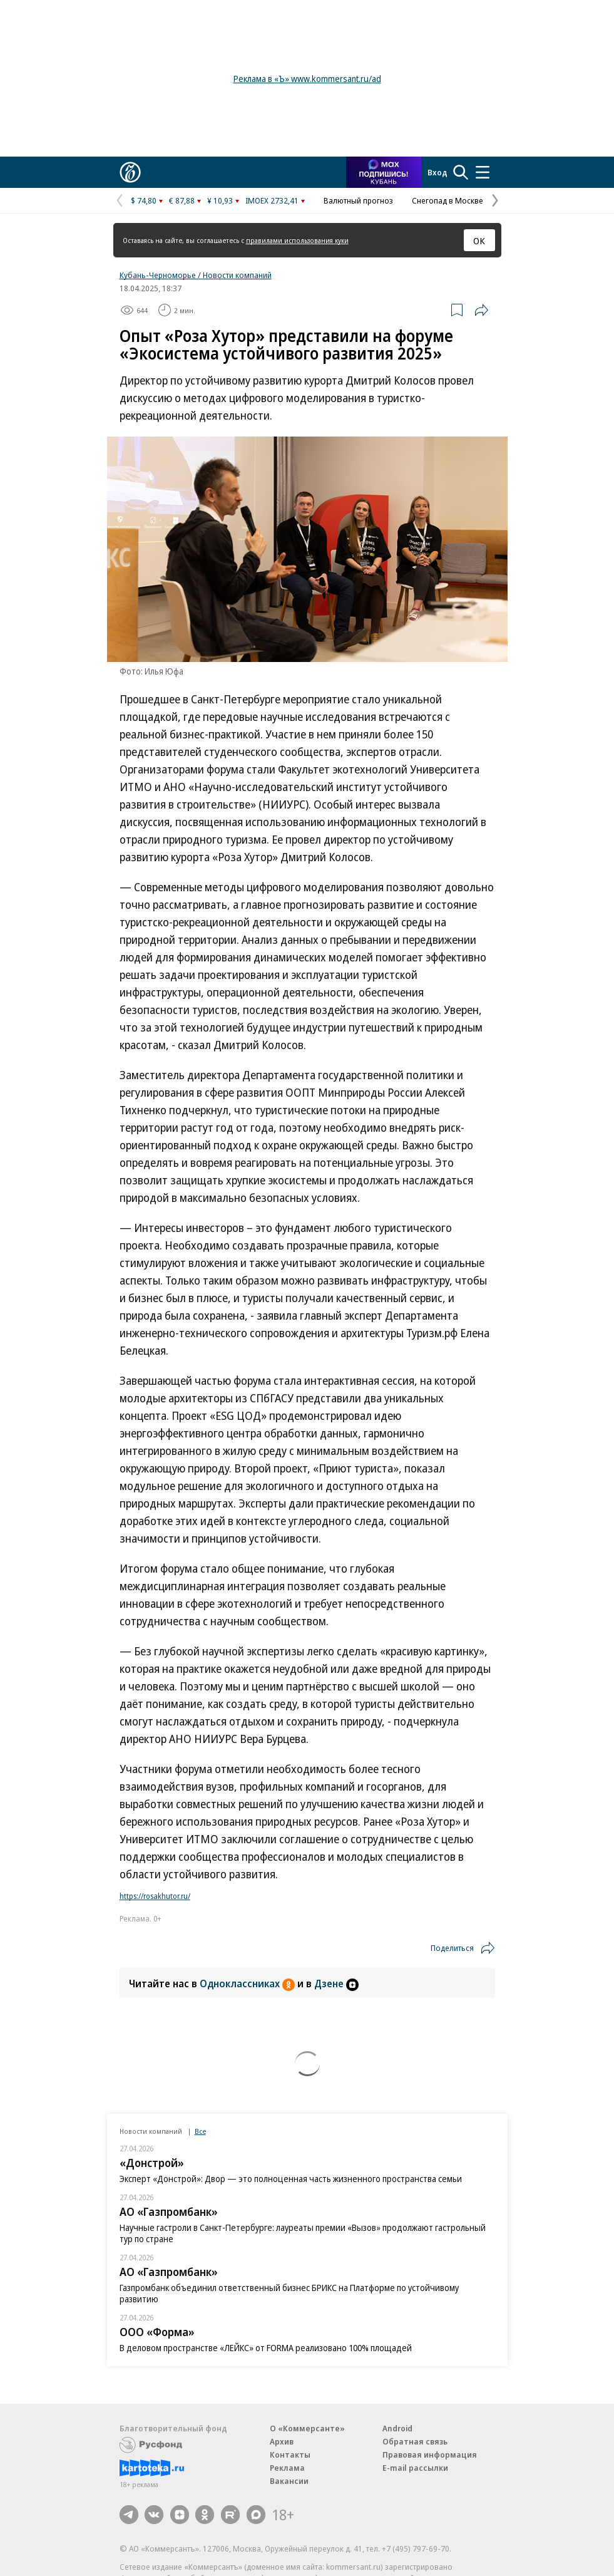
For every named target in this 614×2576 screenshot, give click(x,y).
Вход (437, 172)
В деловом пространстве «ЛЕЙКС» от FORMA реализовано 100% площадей (266, 2348)
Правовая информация (429, 2454)
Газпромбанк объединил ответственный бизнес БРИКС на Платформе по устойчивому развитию (289, 2293)
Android (397, 2428)
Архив (282, 2441)
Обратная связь (415, 2441)
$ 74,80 (143, 200)
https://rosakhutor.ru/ (155, 1896)
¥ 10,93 (220, 200)
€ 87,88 (182, 200)
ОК (479, 240)
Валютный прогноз (358, 200)
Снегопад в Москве (447, 200)
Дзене (336, 1983)
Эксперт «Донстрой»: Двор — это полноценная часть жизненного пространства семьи (291, 2179)
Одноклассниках (248, 1983)
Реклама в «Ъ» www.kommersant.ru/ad (307, 79)
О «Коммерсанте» (307, 2428)
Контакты (290, 2454)
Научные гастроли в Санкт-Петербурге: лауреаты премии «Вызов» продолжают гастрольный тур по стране (303, 2233)
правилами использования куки (297, 240)
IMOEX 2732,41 (272, 200)
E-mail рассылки (415, 2467)
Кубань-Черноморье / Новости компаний (196, 275)
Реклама (287, 2467)
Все (200, 2131)
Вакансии (289, 2480)
